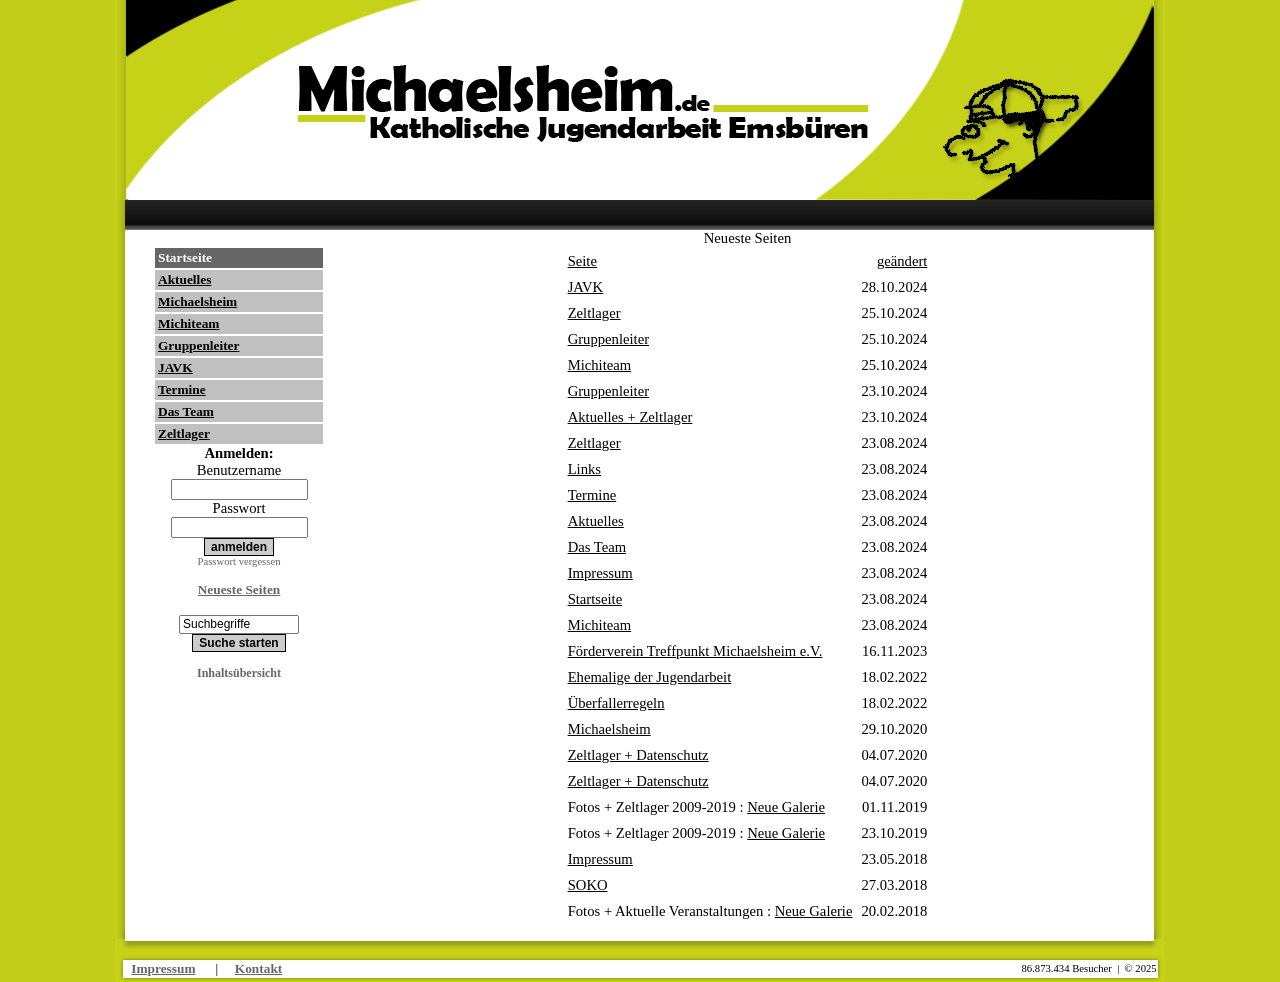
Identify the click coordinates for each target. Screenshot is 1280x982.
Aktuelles (184, 279)
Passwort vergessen (239, 561)
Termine (182, 389)
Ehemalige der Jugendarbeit (650, 677)
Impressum (600, 573)
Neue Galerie (786, 807)
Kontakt (258, 968)
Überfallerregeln (616, 703)
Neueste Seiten (239, 589)
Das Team (186, 411)
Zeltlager (184, 433)
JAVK (175, 367)
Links (584, 469)
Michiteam (188, 323)
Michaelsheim (197, 301)
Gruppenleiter (198, 345)
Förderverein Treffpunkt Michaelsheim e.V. (695, 651)
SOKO (588, 885)
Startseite (185, 257)
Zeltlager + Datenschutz (638, 755)
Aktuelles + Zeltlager (630, 417)
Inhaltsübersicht (239, 673)
